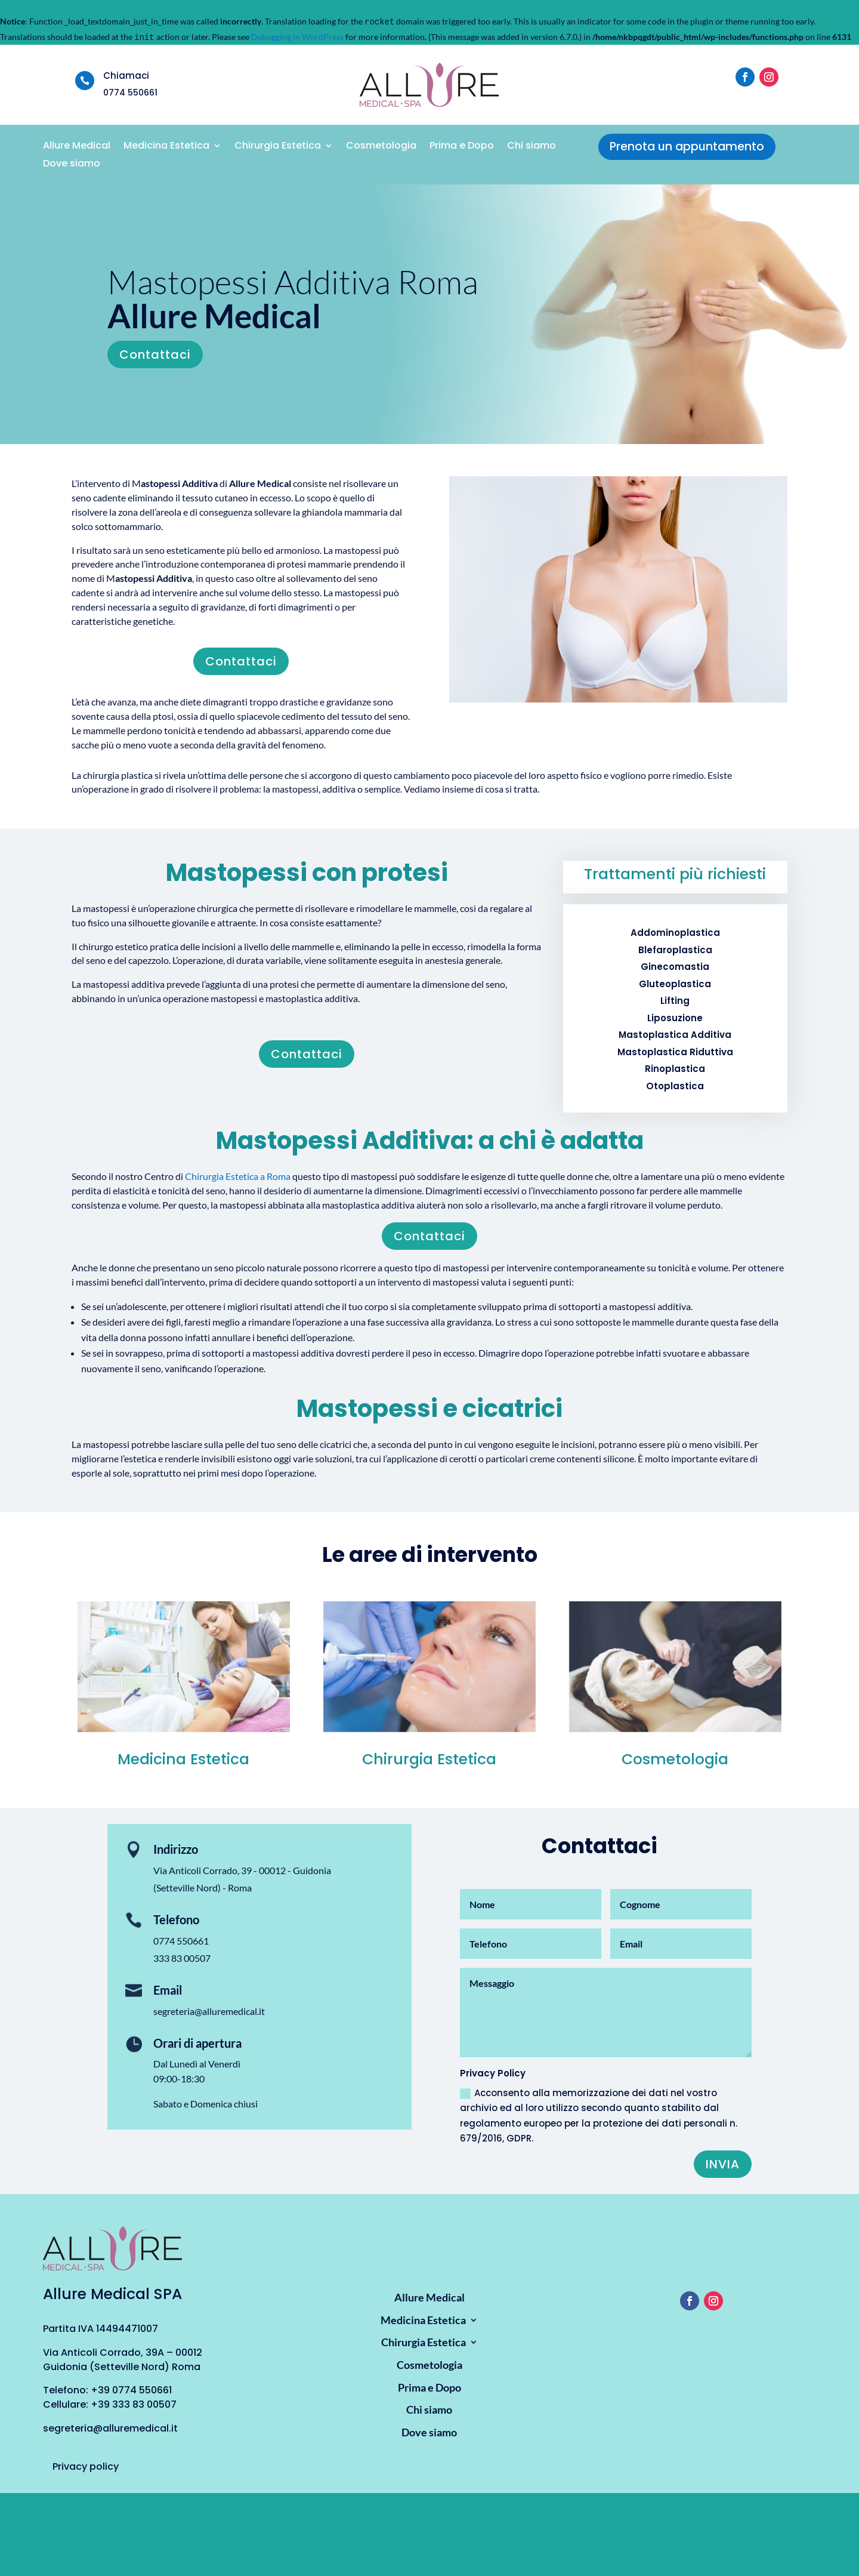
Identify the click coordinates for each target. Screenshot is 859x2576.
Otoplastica (675, 1086)
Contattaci (155, 354)
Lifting (675, 1000)
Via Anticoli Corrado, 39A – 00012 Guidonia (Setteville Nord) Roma (122, 2360)
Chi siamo (531, 146)
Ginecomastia (675, 966)
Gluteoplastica (675, 984)
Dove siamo (71, 164)
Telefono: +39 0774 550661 (107, 2390)
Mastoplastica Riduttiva (675, 1052)
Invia (723, 2164)
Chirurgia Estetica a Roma (238, 1176)
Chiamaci (126, 75)
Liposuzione (675, 1018)
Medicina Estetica (166, 146)
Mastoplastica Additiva (675, 1034)
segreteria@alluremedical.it (209, 2011)
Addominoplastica (675, 932)
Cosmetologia (381, 146)
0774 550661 (181, 1940)
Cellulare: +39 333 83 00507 (110, 2404)
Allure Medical (76, 146)
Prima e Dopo (462, 146)
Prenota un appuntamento (687, 146)
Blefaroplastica (675, 950)
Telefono (176, 1919)
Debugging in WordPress (297, 37)
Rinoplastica (675, 1068)
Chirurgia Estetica (277, 146)
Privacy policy (85, 2466)
